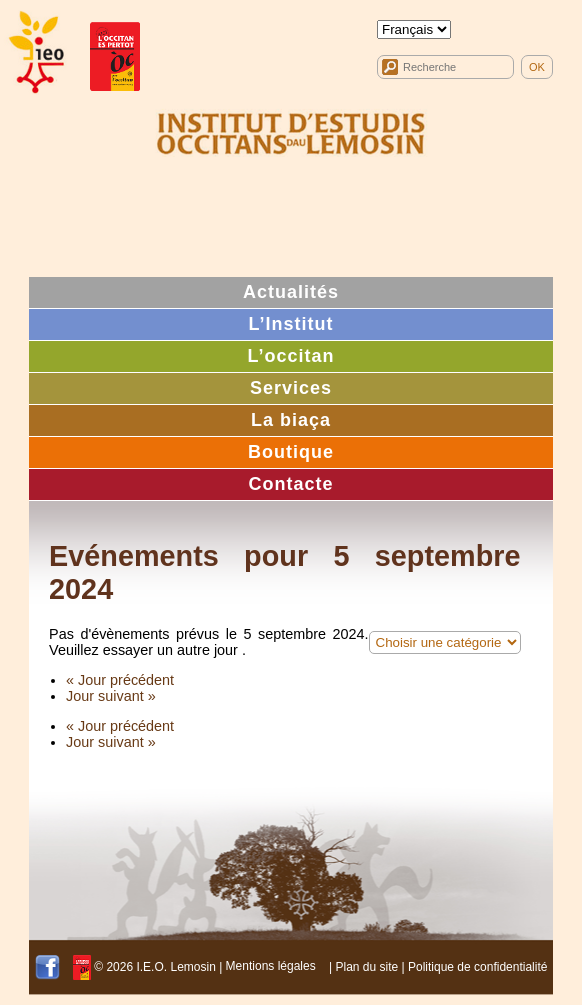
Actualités (291, 292)
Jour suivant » (111, 696)
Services (291, 388)
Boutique (291, 452)
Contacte (290, 484)
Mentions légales (271, 966)
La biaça (291, 420)
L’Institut (290, 324)
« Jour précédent (120, 680)
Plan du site (366, 966)
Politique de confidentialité (477, 966)
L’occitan (290, 356)
